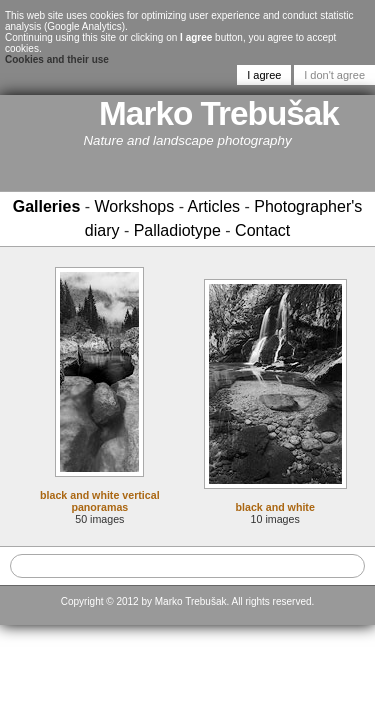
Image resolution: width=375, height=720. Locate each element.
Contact (262, 230)
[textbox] (187, 566)
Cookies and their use (57, 59)
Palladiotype (177, 230)
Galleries (47, 206)
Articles (214, 206)
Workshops (135, 206)
